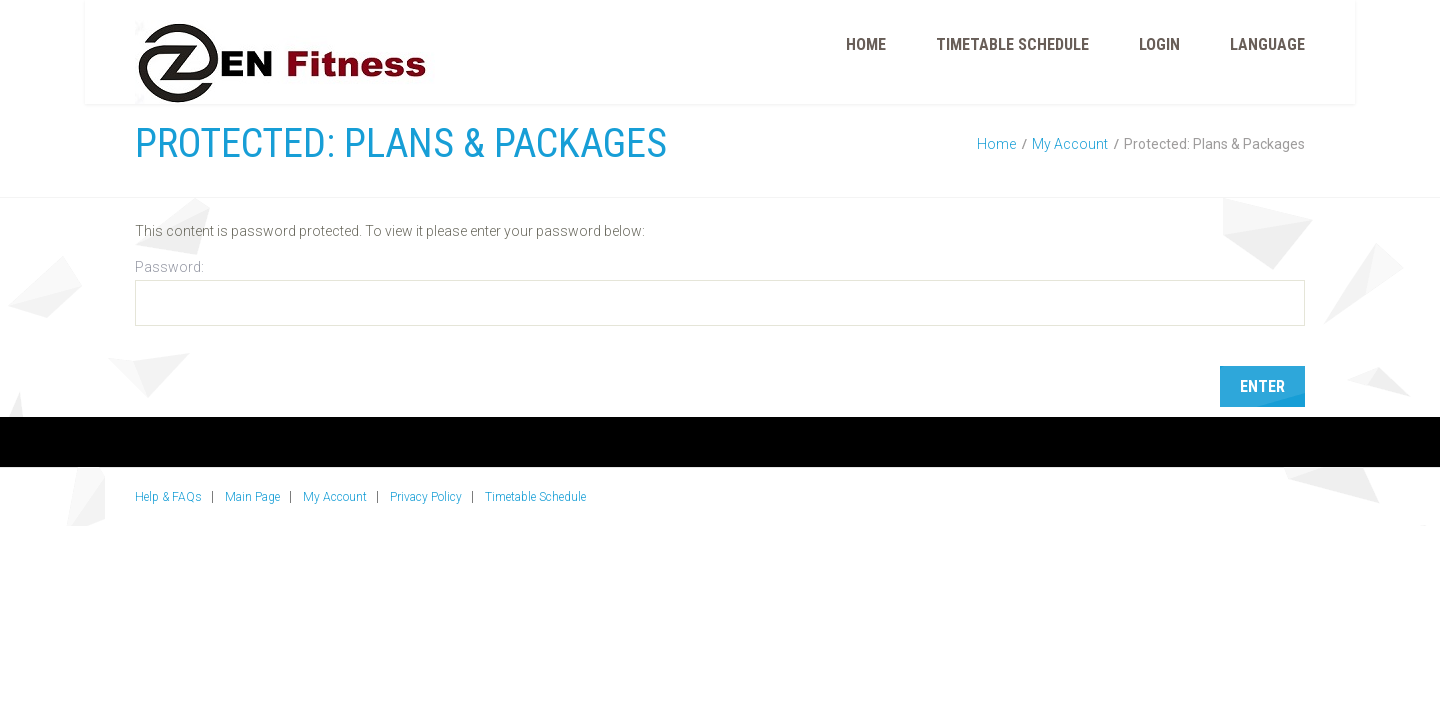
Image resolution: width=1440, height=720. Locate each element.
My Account (1070, 144)
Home (866, 44)
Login (1159, 44)
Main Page (252, 497)
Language (1267, 44)
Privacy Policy (426, 497)
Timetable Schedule (1012, 44)
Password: (720, 292)
